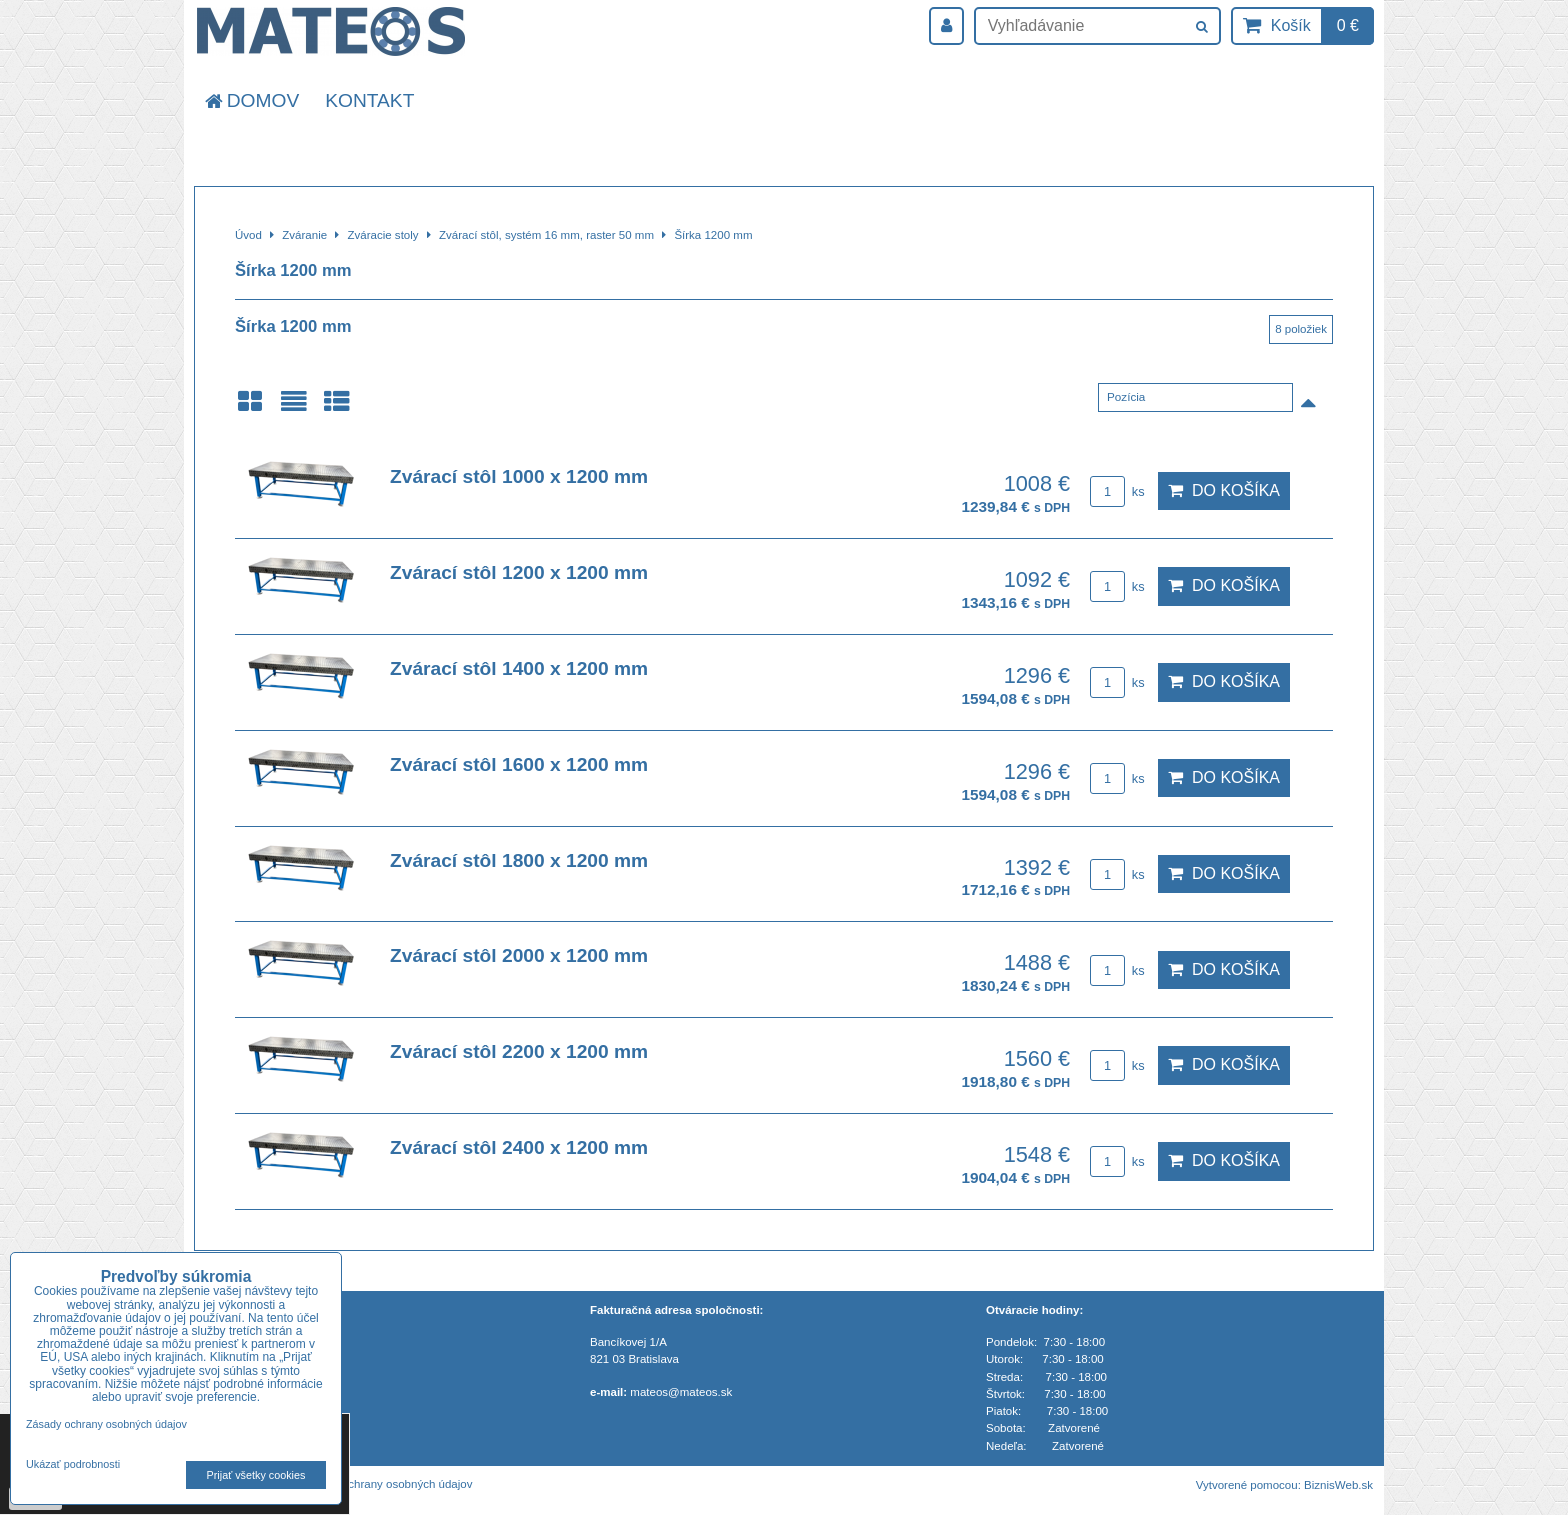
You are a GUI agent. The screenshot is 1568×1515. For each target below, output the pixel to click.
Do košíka (1224, 490)
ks (1117, 491)
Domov (250, 100)
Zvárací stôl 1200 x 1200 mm (519, 572)
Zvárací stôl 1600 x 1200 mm (519, 764)
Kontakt (369, 100)
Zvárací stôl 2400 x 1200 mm (519, 1147)
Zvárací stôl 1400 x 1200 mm (519, 668)
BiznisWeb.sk (1338, 1485)
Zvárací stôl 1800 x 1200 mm (519, 860)
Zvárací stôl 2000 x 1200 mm (519, 955)
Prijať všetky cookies (256, 1475)
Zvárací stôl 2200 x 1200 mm (519, 1051)
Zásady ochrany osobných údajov (387, 1484)
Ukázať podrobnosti (73, 1464)
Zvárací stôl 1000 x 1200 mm (519, 476)
